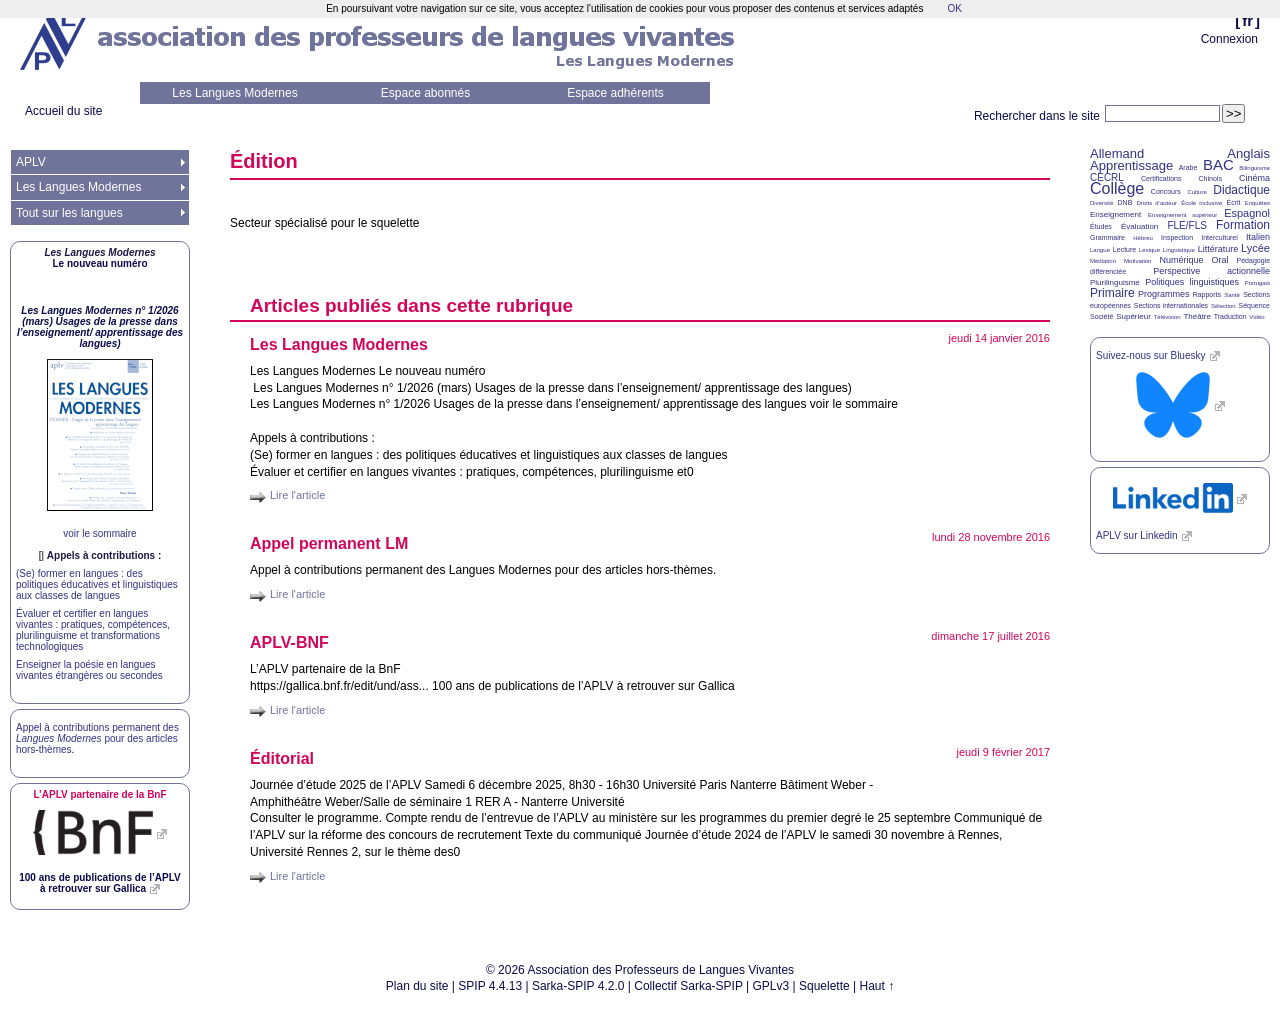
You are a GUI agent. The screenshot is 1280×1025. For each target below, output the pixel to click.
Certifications (1161, 178)
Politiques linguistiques (1192, 282)
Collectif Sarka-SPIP (688, 986)
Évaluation (1139, 226)
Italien (1258, 237)
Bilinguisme (1254, 168)
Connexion (1229, 39)
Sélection (1223, 306)
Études (1101, 226)
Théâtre (1197, 316)
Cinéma (1254, 178)
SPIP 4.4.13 (490, 986)
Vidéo (1256, 317)
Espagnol (1247, 213)
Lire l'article (297, 495)
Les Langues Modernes (234, 93)
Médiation (1103, 261)
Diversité (1101, 203)
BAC (1218, 164)
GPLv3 (771, 986)
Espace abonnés (425, 93)
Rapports (1207, 294)
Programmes (1164, 294)
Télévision (1167, 317)
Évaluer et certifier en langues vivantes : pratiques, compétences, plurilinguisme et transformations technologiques (93, 630)
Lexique (1149, 250)
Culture (1196, 192)
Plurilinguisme (1115, 282)
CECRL (1107, 177)
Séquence (1254, 305)
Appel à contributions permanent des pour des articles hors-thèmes (97, 738)
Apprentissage (1131, 165)
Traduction (1230, 316)
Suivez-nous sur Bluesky (1151, 355)
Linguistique (1179, 250)
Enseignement (1115, 214)
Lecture (1124, 249)
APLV (31, 162)
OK (954, 8)
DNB (1125, 202)
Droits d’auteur (1157, 203)
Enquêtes (1257, 203)
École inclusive (1201, 203)
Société (1101, 316)
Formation (1243, 225)
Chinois (1210, 178)
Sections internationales (1171, 305)
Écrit (1233, 202)
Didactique (1241, 190)
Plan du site (417, 986)
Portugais (1257, 283)
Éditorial (282, 758)
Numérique (1181, 260)
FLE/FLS (1186, 225)
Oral (1220, 260)
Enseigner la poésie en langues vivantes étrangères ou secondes (89, 670)
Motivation (1137, 261)
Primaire (1112, 293)
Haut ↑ (877, 986)
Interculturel (1219, 237)
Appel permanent (329, 543)
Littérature (1218, 249)
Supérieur (1133, 316)
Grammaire (1107, 237)
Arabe (1188, 167)
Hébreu (1143, 238)
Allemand (1117, 153)
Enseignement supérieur (1182, 215)
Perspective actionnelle (1211, 271)
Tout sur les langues (69, 213)
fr (1247, 20)
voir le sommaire (99, 533)
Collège (1117, 188)
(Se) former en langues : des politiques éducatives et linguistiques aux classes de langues (97, 584)
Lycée (1255, 248)
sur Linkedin (1137, 535)
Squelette (824, 986)
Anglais (1248, 153)
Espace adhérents (615, 93)
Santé (1232, 295)
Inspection (1177, 237)
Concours (1166, 191)
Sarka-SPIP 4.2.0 (578, 986)
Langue (1100, 250)
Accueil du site (63, 111)
